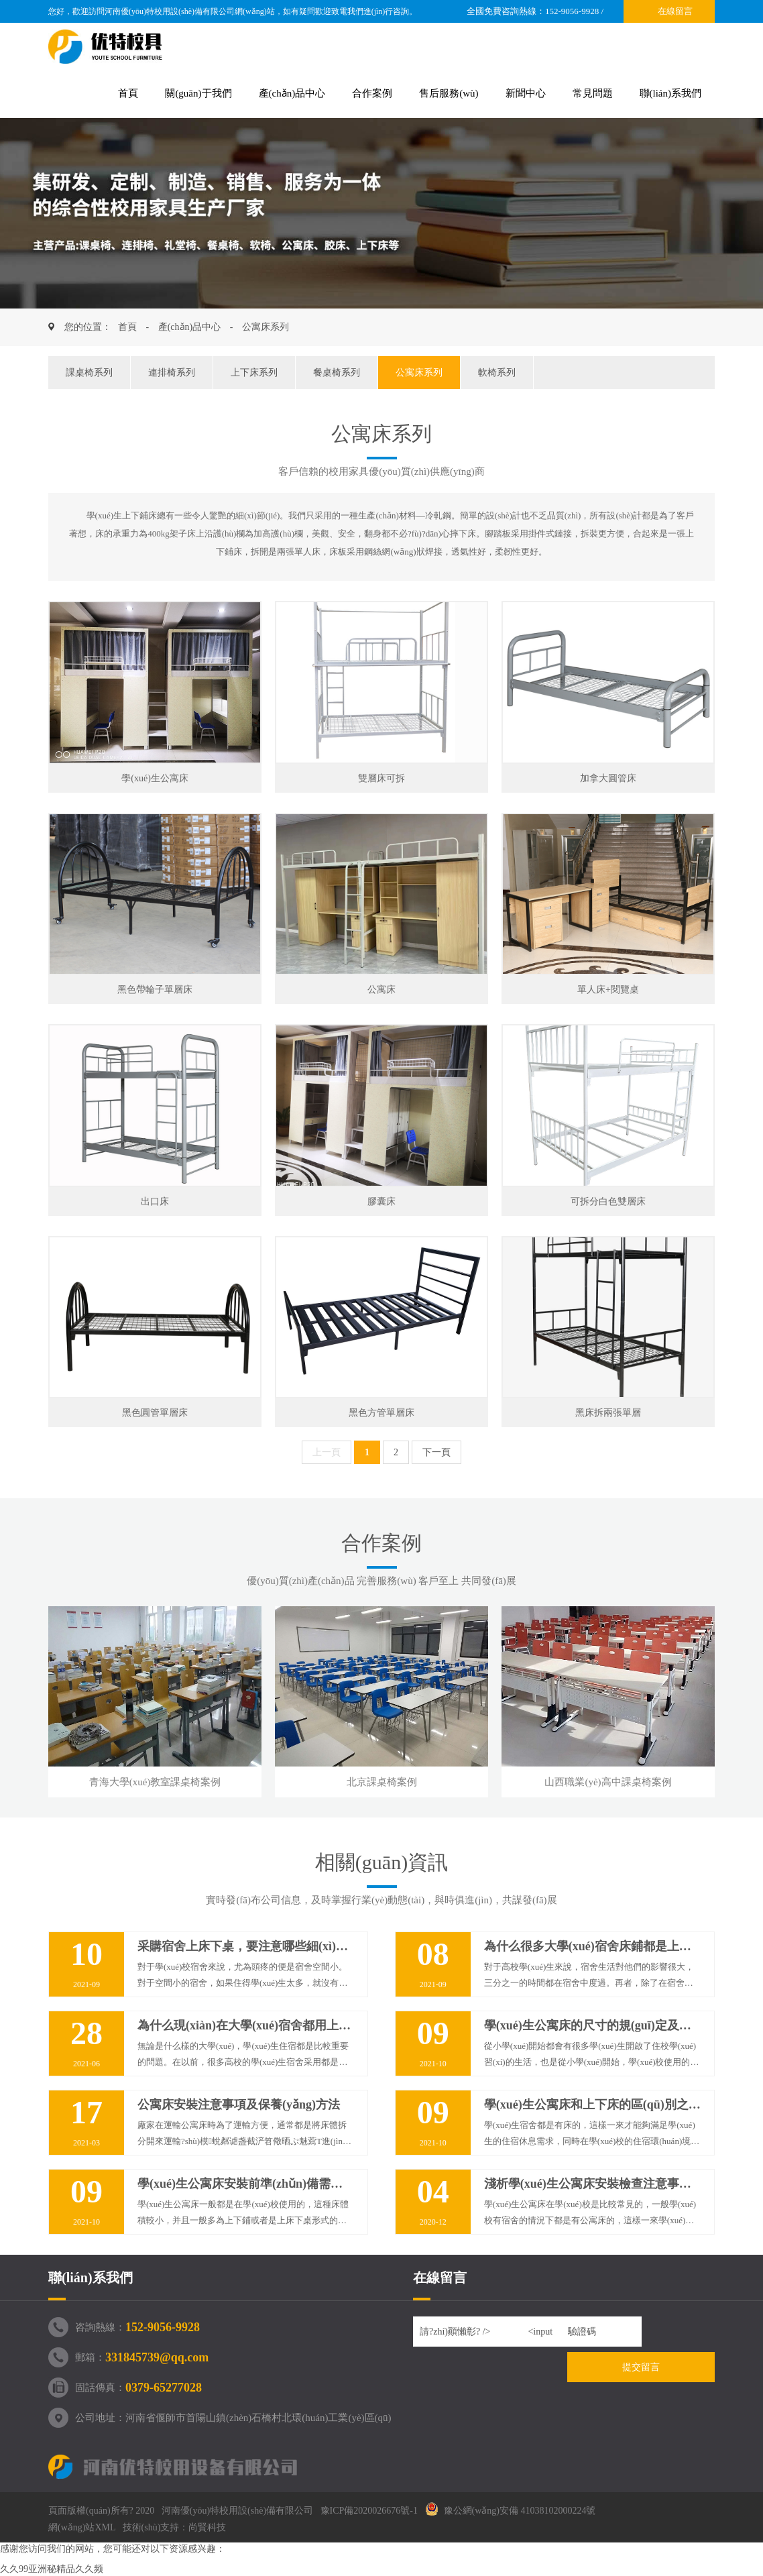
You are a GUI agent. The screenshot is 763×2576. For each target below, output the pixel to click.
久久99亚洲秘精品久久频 (51, 2569)
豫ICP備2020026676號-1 (369, 2511)
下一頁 (436, 1452)
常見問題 (593, 93)
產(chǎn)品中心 (292, 93)
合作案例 (372, 93)
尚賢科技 (207, 2527)
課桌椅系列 (89, 373)
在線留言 (675, 11)
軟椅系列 (497, 373)
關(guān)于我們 (198, 93)
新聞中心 (526, 93)
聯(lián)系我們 (670, 93)
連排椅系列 (171, 373)
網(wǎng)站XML (81, 2527)
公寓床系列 (265, 327)
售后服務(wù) (448, 93)
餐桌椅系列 (336, 373)
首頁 (128, 93)
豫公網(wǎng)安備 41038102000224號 (510, 2511)
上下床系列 (254, 373)
